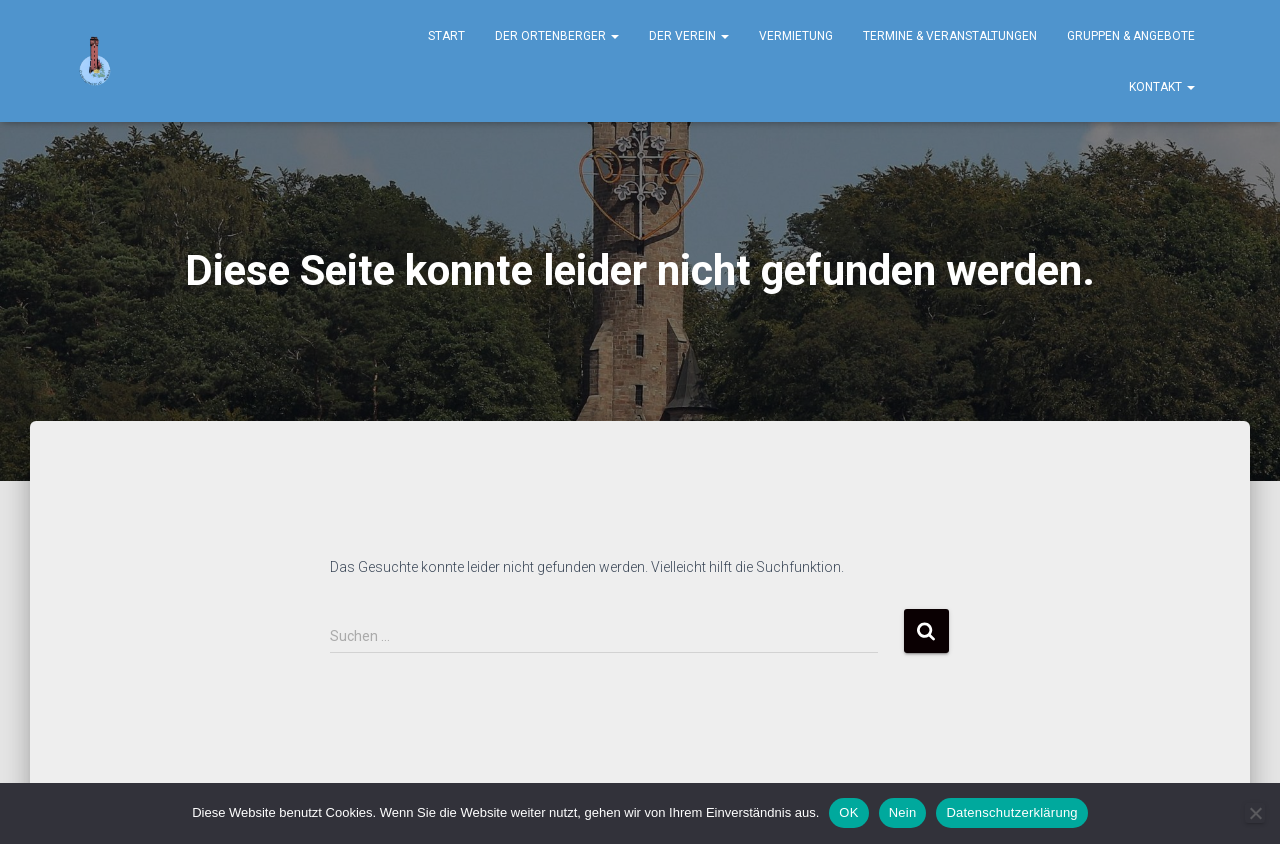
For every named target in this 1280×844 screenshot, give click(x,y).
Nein (903, 812)
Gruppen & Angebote (1131, 36)
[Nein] (1255, 813)
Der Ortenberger (557, 36)
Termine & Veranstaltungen (950, 36)
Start (446, 36)
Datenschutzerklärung (1011, 812)
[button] (614, 36)
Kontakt (1162, 87)
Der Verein (689, 36)
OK (848, 812)
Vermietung (796, 36)
